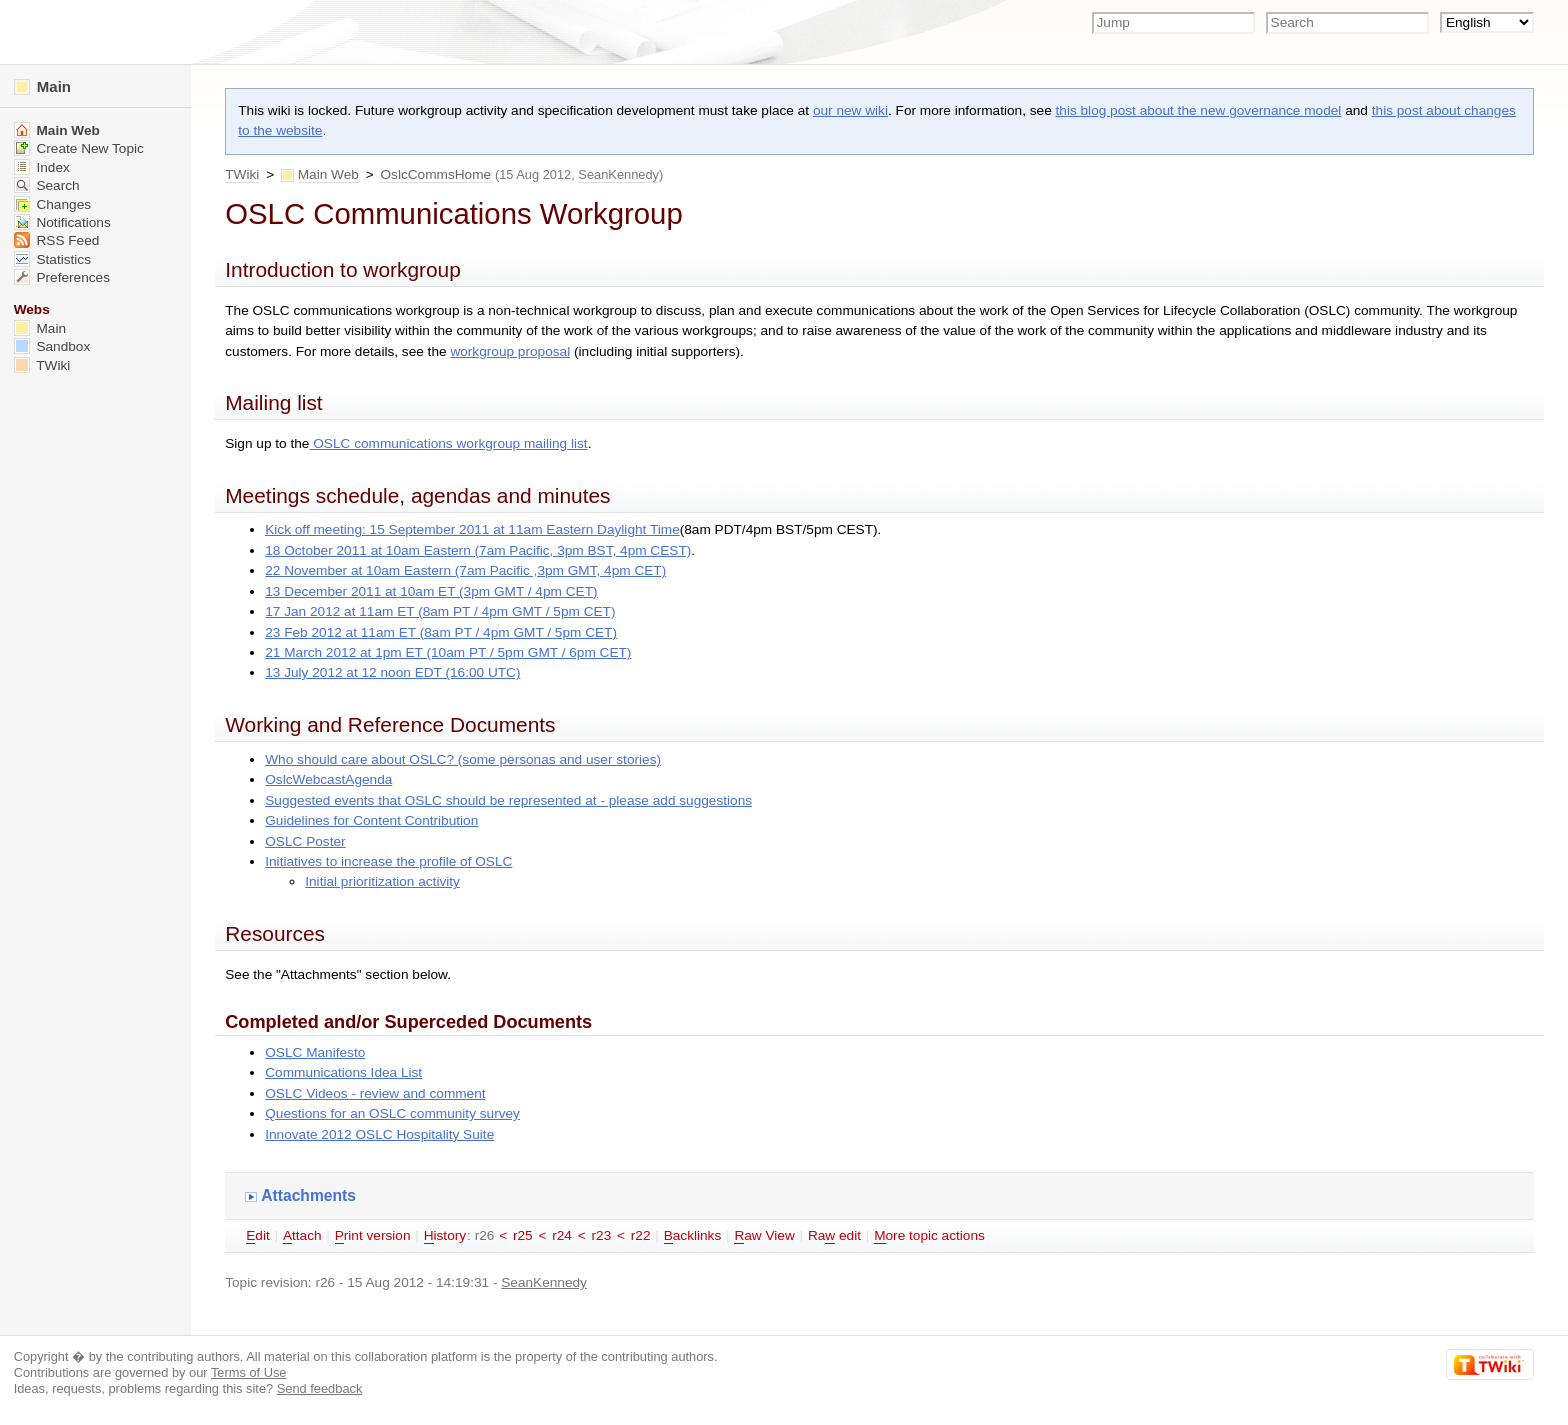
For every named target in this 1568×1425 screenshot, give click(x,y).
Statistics (52, 259)
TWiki (242, 174)
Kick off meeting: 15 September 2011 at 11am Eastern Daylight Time (472, 529)
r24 (562, 1235)
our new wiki (850, 110)
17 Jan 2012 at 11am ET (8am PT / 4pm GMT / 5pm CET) (440, 611)
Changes (52, 204)
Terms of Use (249, 1372)
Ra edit (834, 1236)
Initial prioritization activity (382, 881)
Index (42, 167)
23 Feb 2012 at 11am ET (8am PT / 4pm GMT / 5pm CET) (441, 632)
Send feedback (320, 1388)
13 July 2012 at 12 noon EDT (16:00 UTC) (392, 672)
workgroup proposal (510, 351)
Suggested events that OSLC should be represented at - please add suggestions (508, 800)
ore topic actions (929, 1236)
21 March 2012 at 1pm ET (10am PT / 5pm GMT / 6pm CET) (448, 652)
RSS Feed (57, 240)
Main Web (328, 174)
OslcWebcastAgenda (328, 779)
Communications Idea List (343, 1072)
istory (445, 1236)
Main (42, 86)
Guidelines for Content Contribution (371, 820)
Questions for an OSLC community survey (392, 1113)
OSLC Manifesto (315, 1052)
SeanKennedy (618, 174)
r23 (602, 1235)
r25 (523, 1235)
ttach (302, 1236)
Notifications (62, 222)
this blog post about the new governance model (1199, 110)
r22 (641, 1235)
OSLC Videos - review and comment (375, 1093)
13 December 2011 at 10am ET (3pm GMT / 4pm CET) (431, 591)
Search (47, 185)
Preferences (62, 277)
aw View (764, 1236)
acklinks (693, 1236)
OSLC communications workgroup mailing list (448, 443)
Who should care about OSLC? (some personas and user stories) (463, 759)
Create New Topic (79, 148)
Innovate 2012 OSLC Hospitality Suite (379, 1134)
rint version (373, 1236)
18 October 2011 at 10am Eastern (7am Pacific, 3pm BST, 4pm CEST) (478, 550)
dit (258, 1236)
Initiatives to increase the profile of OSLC (388, 861)
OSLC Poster (305, 841)
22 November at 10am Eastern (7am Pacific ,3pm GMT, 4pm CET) (465, 570)
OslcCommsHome (435, 174)
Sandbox (52, 346)
